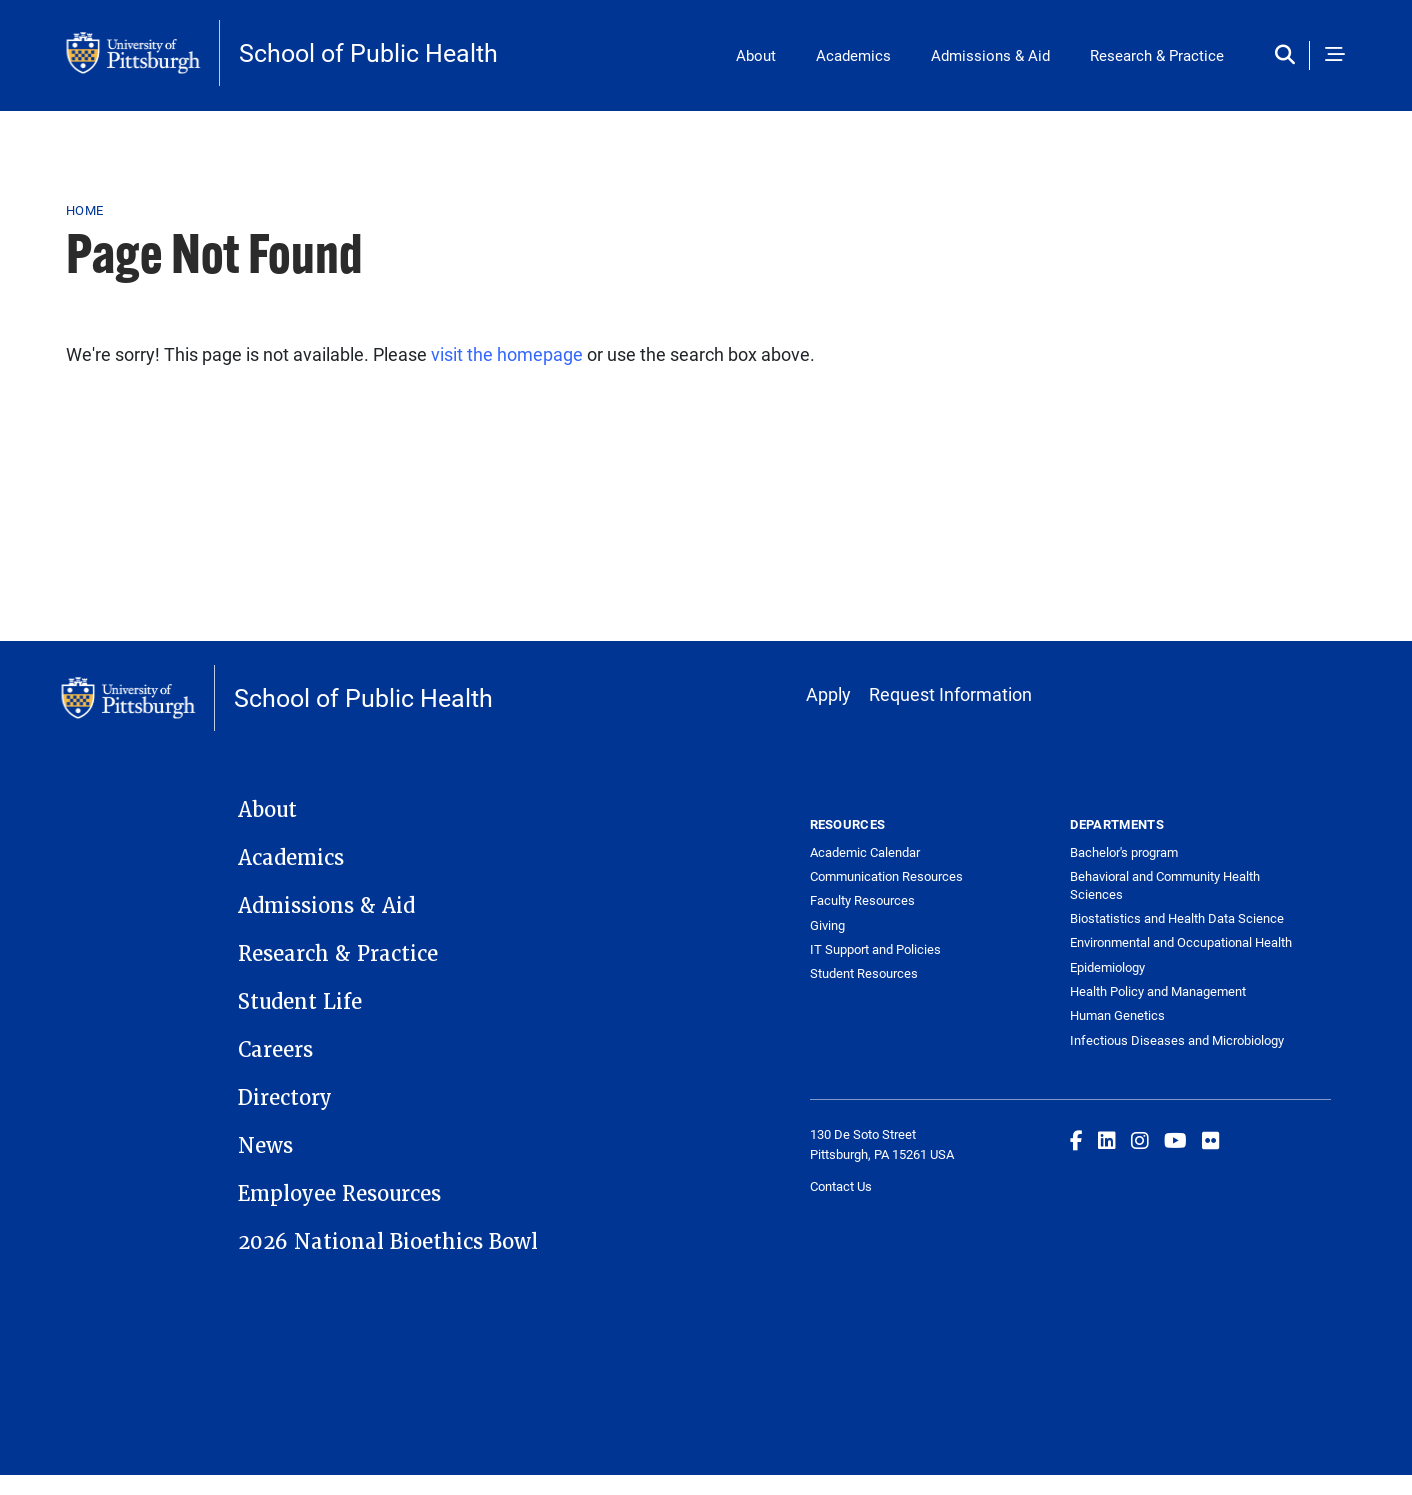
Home (84, 210)
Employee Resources (339, 1194)
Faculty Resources (862, 900)
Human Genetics (1117, 1015)
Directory (285, 1098)
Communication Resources (886, 876)
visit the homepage (507, 354)
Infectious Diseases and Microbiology (1177, 1040)
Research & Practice (1157, 55)
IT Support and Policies (875, 949)
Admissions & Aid (990, 55)
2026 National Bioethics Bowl (388, 1242)
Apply (828, 694)
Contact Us (841, 1186)
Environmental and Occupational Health (1181, 942)
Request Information (950, 694)
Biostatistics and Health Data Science (1177, 918)
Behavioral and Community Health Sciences (1165, 885)
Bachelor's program (1124, 852)
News (265, 1146)
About (756, 55)
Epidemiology (1107, 967)
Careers (275, 1050)
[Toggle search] (1289, 55)
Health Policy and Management (1158, 991)
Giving (827, 925)
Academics (853, 55)
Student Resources (864, 973)
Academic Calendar (865, 852)
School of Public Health (368, 52)
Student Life (300, 1002)
